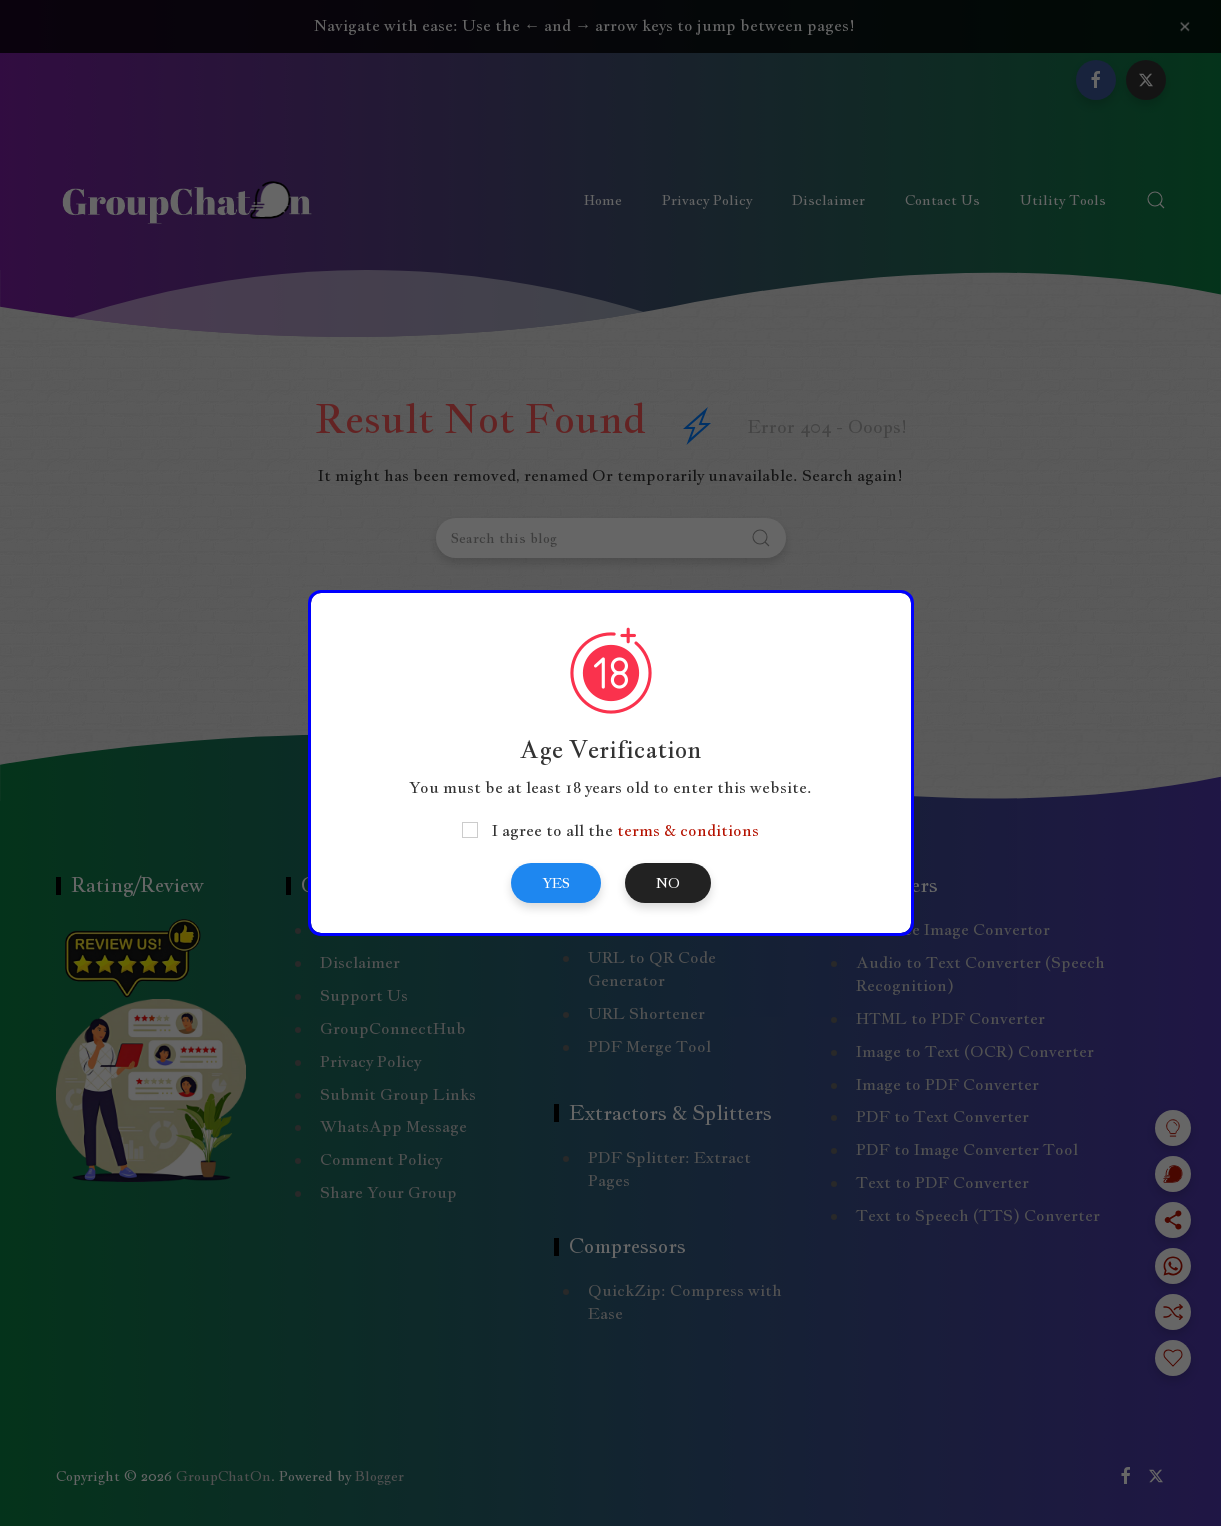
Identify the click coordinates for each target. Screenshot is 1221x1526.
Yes (556, 883)
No (668, 883)
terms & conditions (688, 830)
